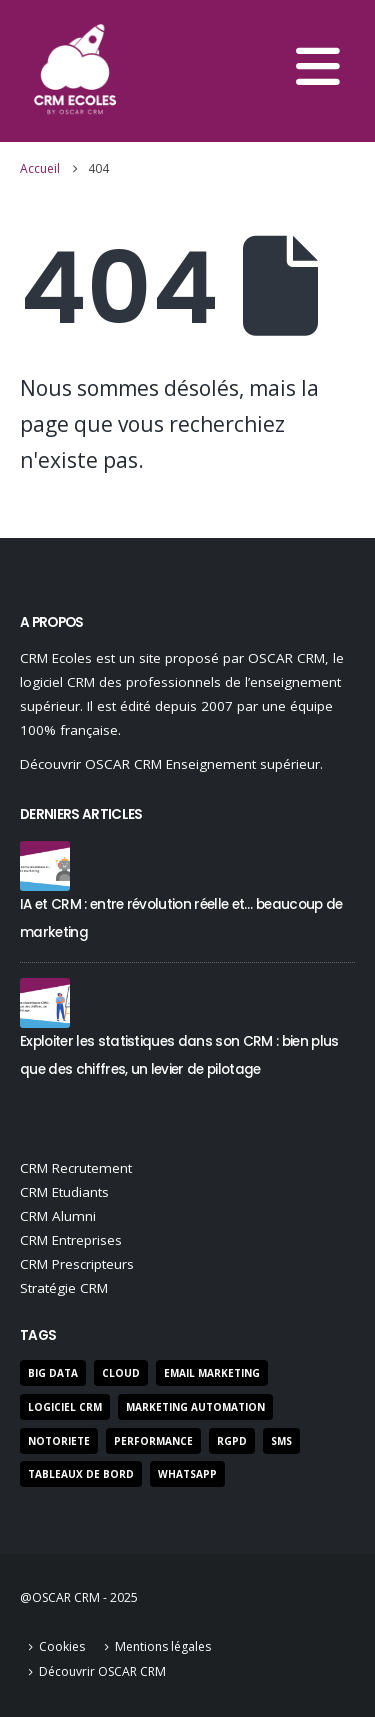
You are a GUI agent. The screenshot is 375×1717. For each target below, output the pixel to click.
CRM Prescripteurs (77, 1264)
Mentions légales (163, 1646)
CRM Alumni (58, 1216)
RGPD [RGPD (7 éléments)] (232, 1441)
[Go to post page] (45, 864)
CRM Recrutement (76, 1168)
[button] (317, 71)
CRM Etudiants (64, 1192)
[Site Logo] (75, 71)
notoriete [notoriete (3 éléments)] (59, 1441)
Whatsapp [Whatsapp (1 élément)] (187, 1474)
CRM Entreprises (71, 1240)
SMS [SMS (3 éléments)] (281, 1441)
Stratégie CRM (64, 1288)
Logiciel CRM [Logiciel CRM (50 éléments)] (65, 1407)
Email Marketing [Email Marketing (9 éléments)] (212, 1373)
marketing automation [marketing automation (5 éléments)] (195, 1407)
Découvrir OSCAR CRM (102, 1671)
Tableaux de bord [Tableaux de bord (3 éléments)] (81, 1474)
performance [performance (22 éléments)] (153, 1441)
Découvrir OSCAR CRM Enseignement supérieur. (171, 764)
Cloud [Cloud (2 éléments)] (121, 1373)
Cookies (62, 1646)
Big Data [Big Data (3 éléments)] (53, 1373)
